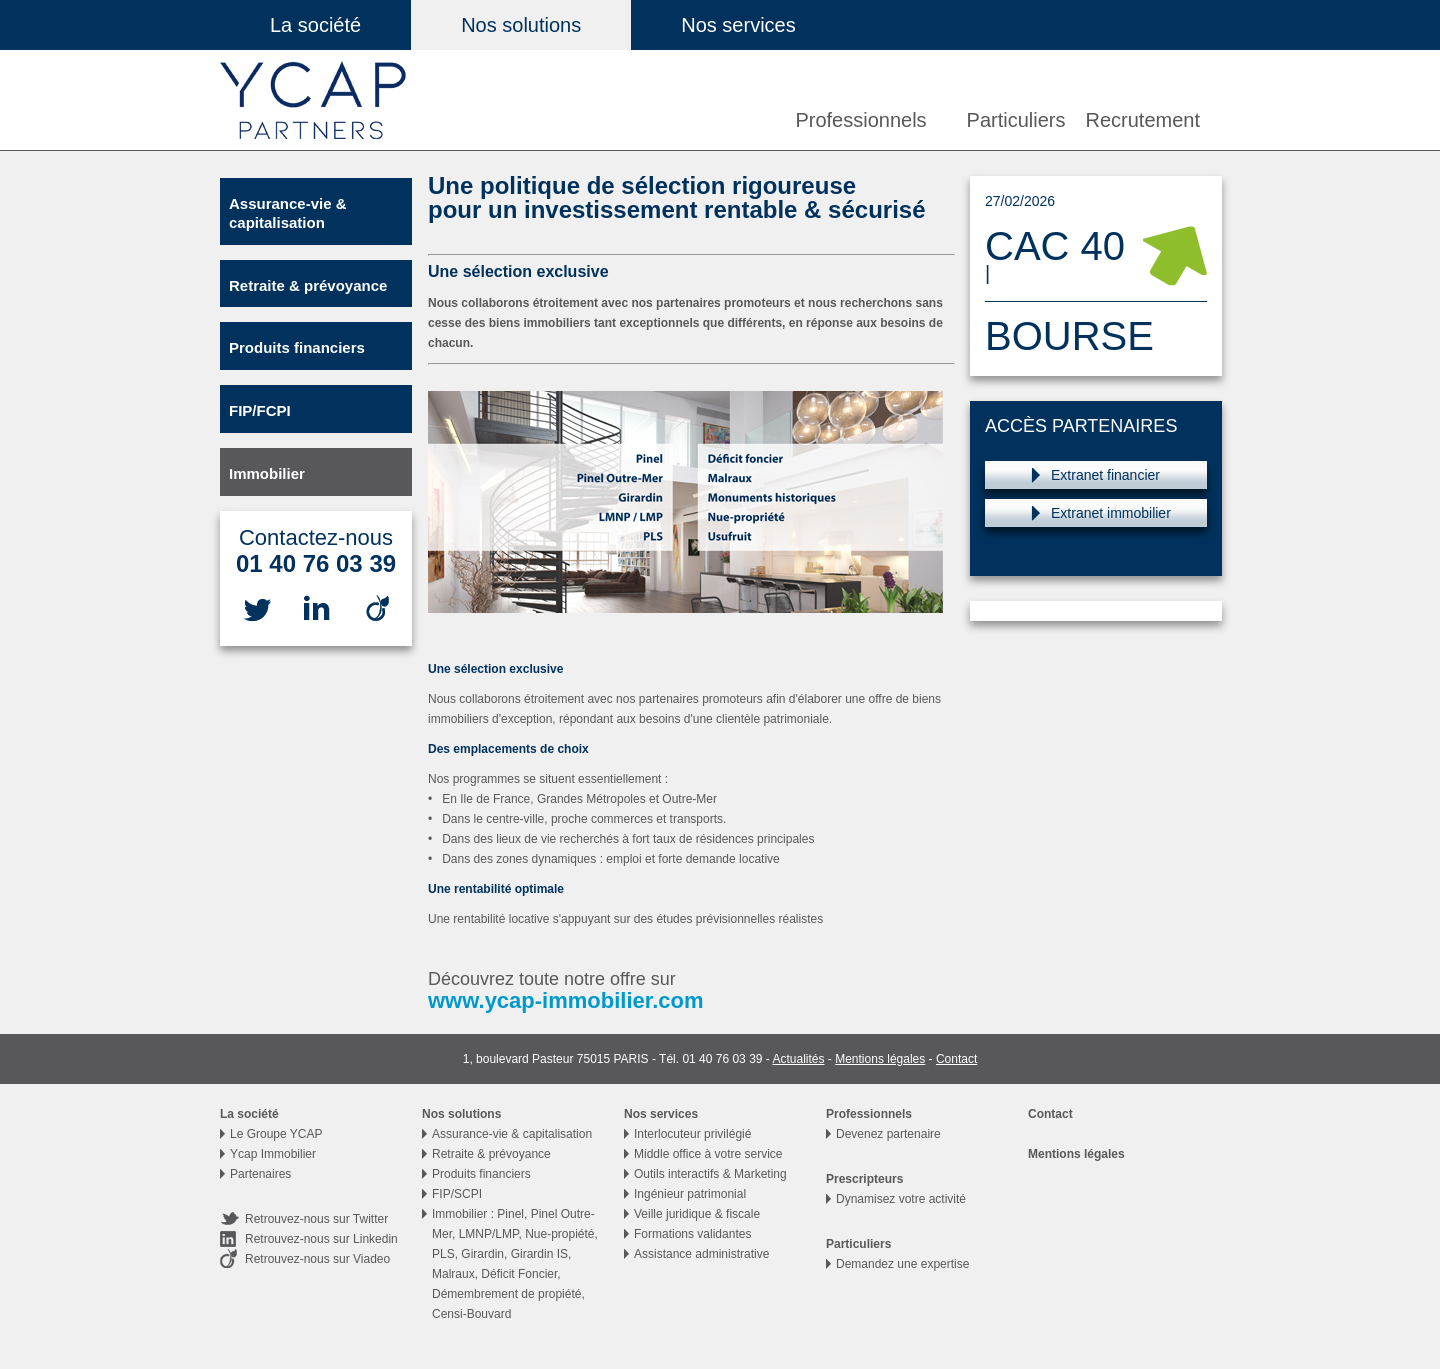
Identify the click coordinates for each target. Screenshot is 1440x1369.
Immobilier (267, 473)
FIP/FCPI (260, 410)
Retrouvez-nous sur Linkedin (321, 1239)
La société (315, 25)
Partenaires (260, 1174)
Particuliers (1016, 120)
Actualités (798, 1059)
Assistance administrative (701, 1254)
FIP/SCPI (457, 1194)
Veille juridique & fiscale (697, 1214)
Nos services (738, 25)
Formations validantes (692, 1234)
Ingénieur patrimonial (690, 1194)
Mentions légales (880, 1059)
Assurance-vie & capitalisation (288, 213)
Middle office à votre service (708, 1154)
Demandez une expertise (902, 1264)
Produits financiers (297, 347)
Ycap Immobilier (273, 1154)
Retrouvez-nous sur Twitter (316, 1219)
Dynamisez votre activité (901, 1199)
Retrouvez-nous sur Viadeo (317, 1259)
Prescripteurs (864, 1179)
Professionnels (860, 120)
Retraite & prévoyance (308, 285)
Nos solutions (521, 25)
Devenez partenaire (888, 1134)
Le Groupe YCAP (276, 1134)
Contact (956, 1059)
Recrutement (1143, 120)
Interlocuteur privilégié (692, 1134)
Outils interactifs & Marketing (710, 1174)
